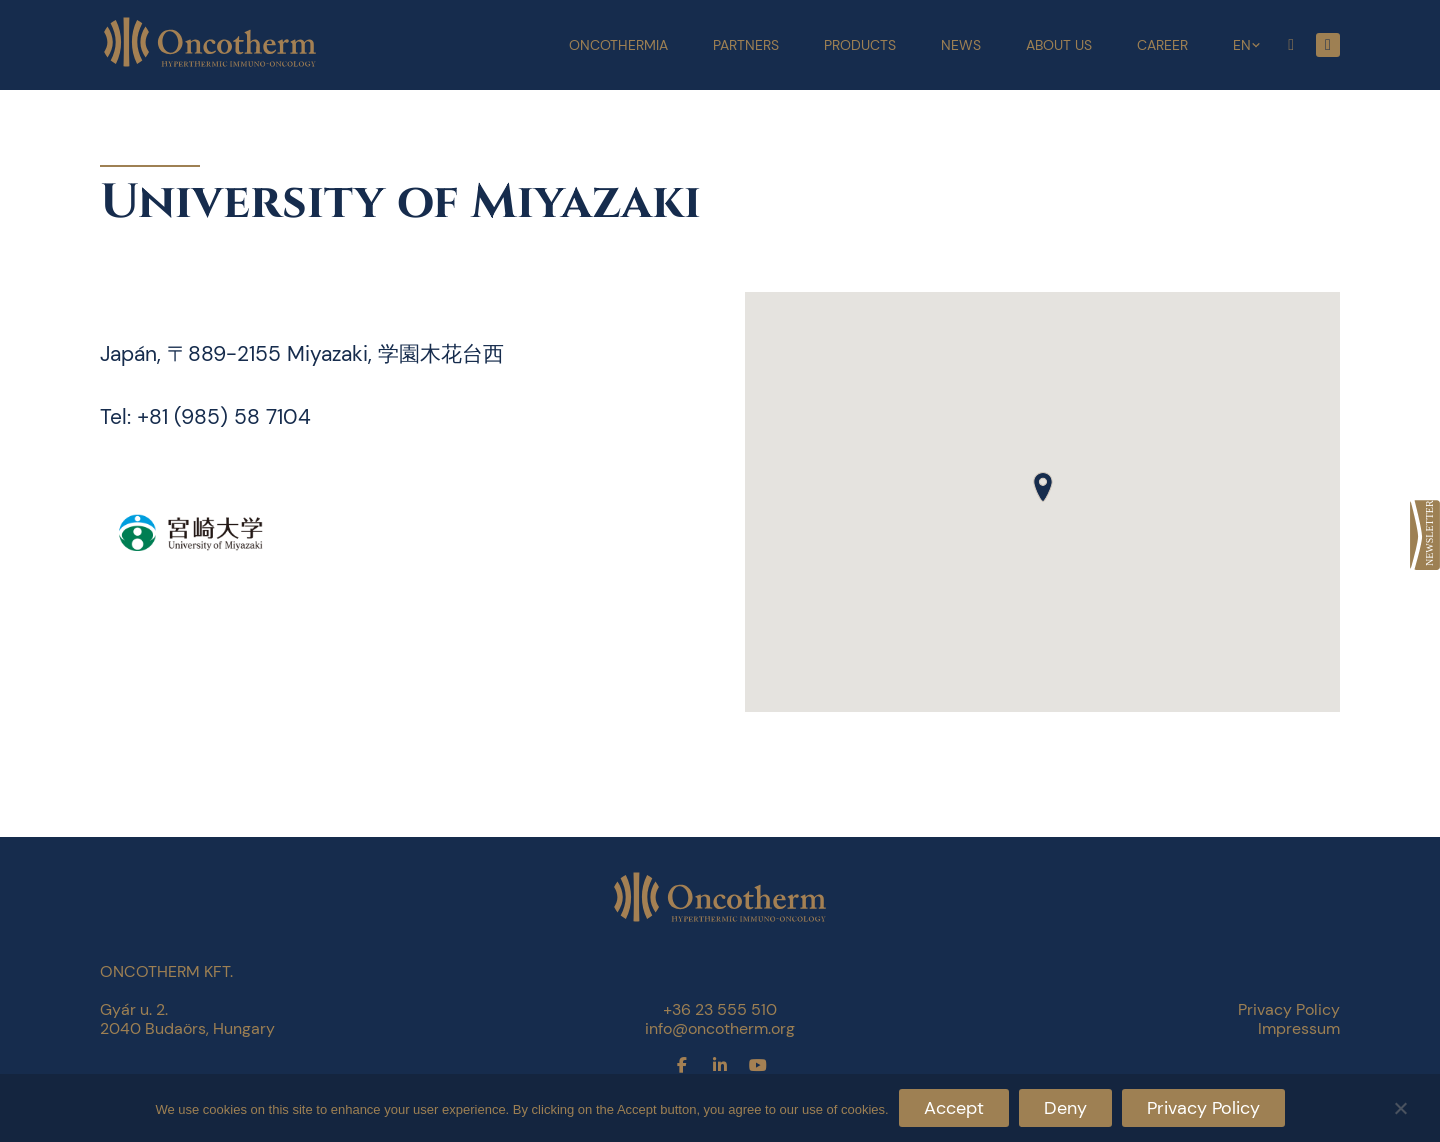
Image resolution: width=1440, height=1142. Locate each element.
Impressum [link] (1299, 1028)
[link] (1425, 535)
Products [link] (860, 45)
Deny (1065, 1108)
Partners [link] (746, 45)
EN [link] (1242, 45)
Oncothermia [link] (618, 45)
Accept (954, 1108)
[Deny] (1400, 1105)
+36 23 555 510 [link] (720, 1009)
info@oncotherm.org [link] (720, 1028)
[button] (1043, 487)
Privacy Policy (1203, 1108)
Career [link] (1162, 45)
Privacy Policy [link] (1289, 1009)
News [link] (961, 45)
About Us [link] (1059, 45)
